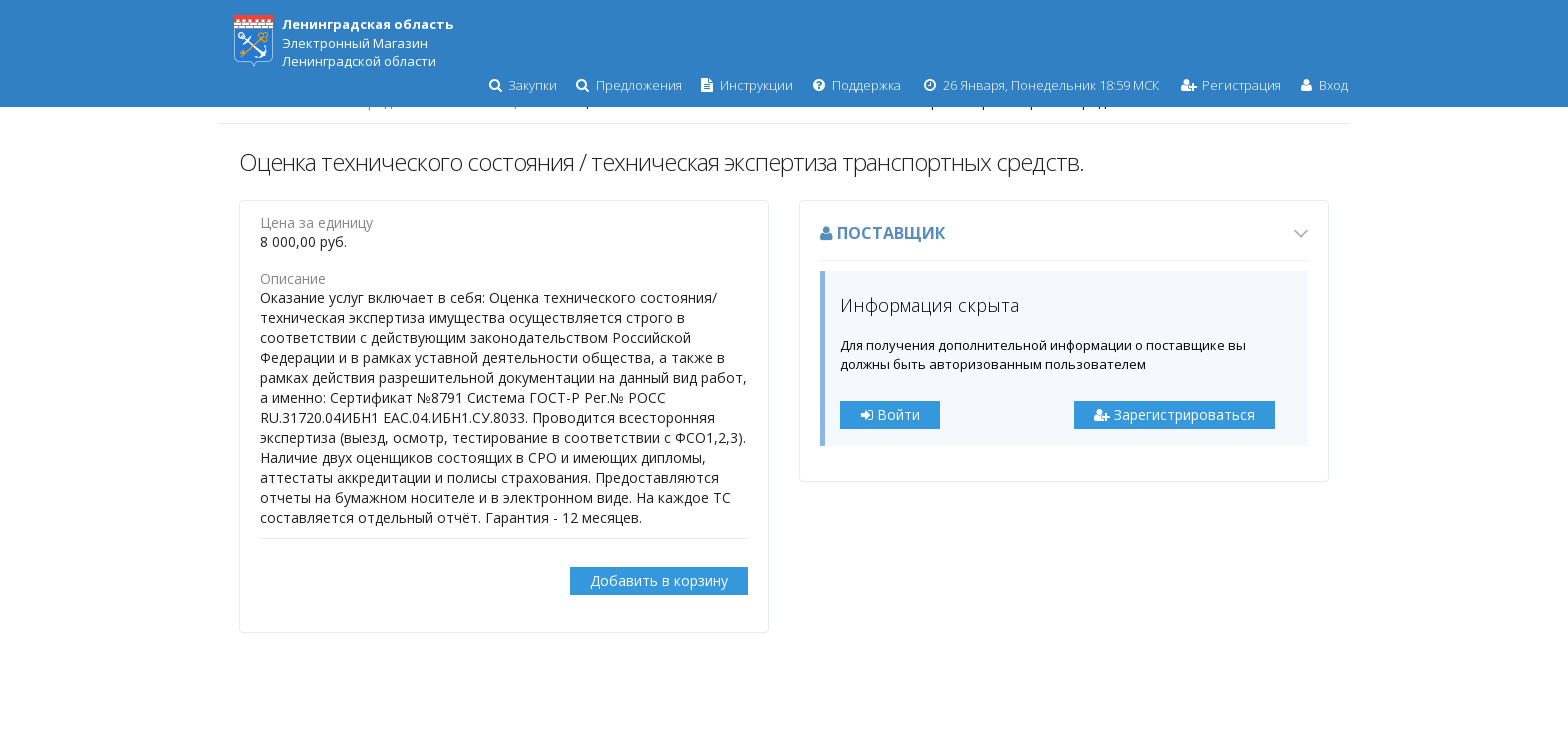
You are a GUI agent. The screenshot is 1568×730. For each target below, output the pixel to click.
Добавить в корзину (659, 580)
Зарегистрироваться (1174, 414)
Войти (890, 414)
